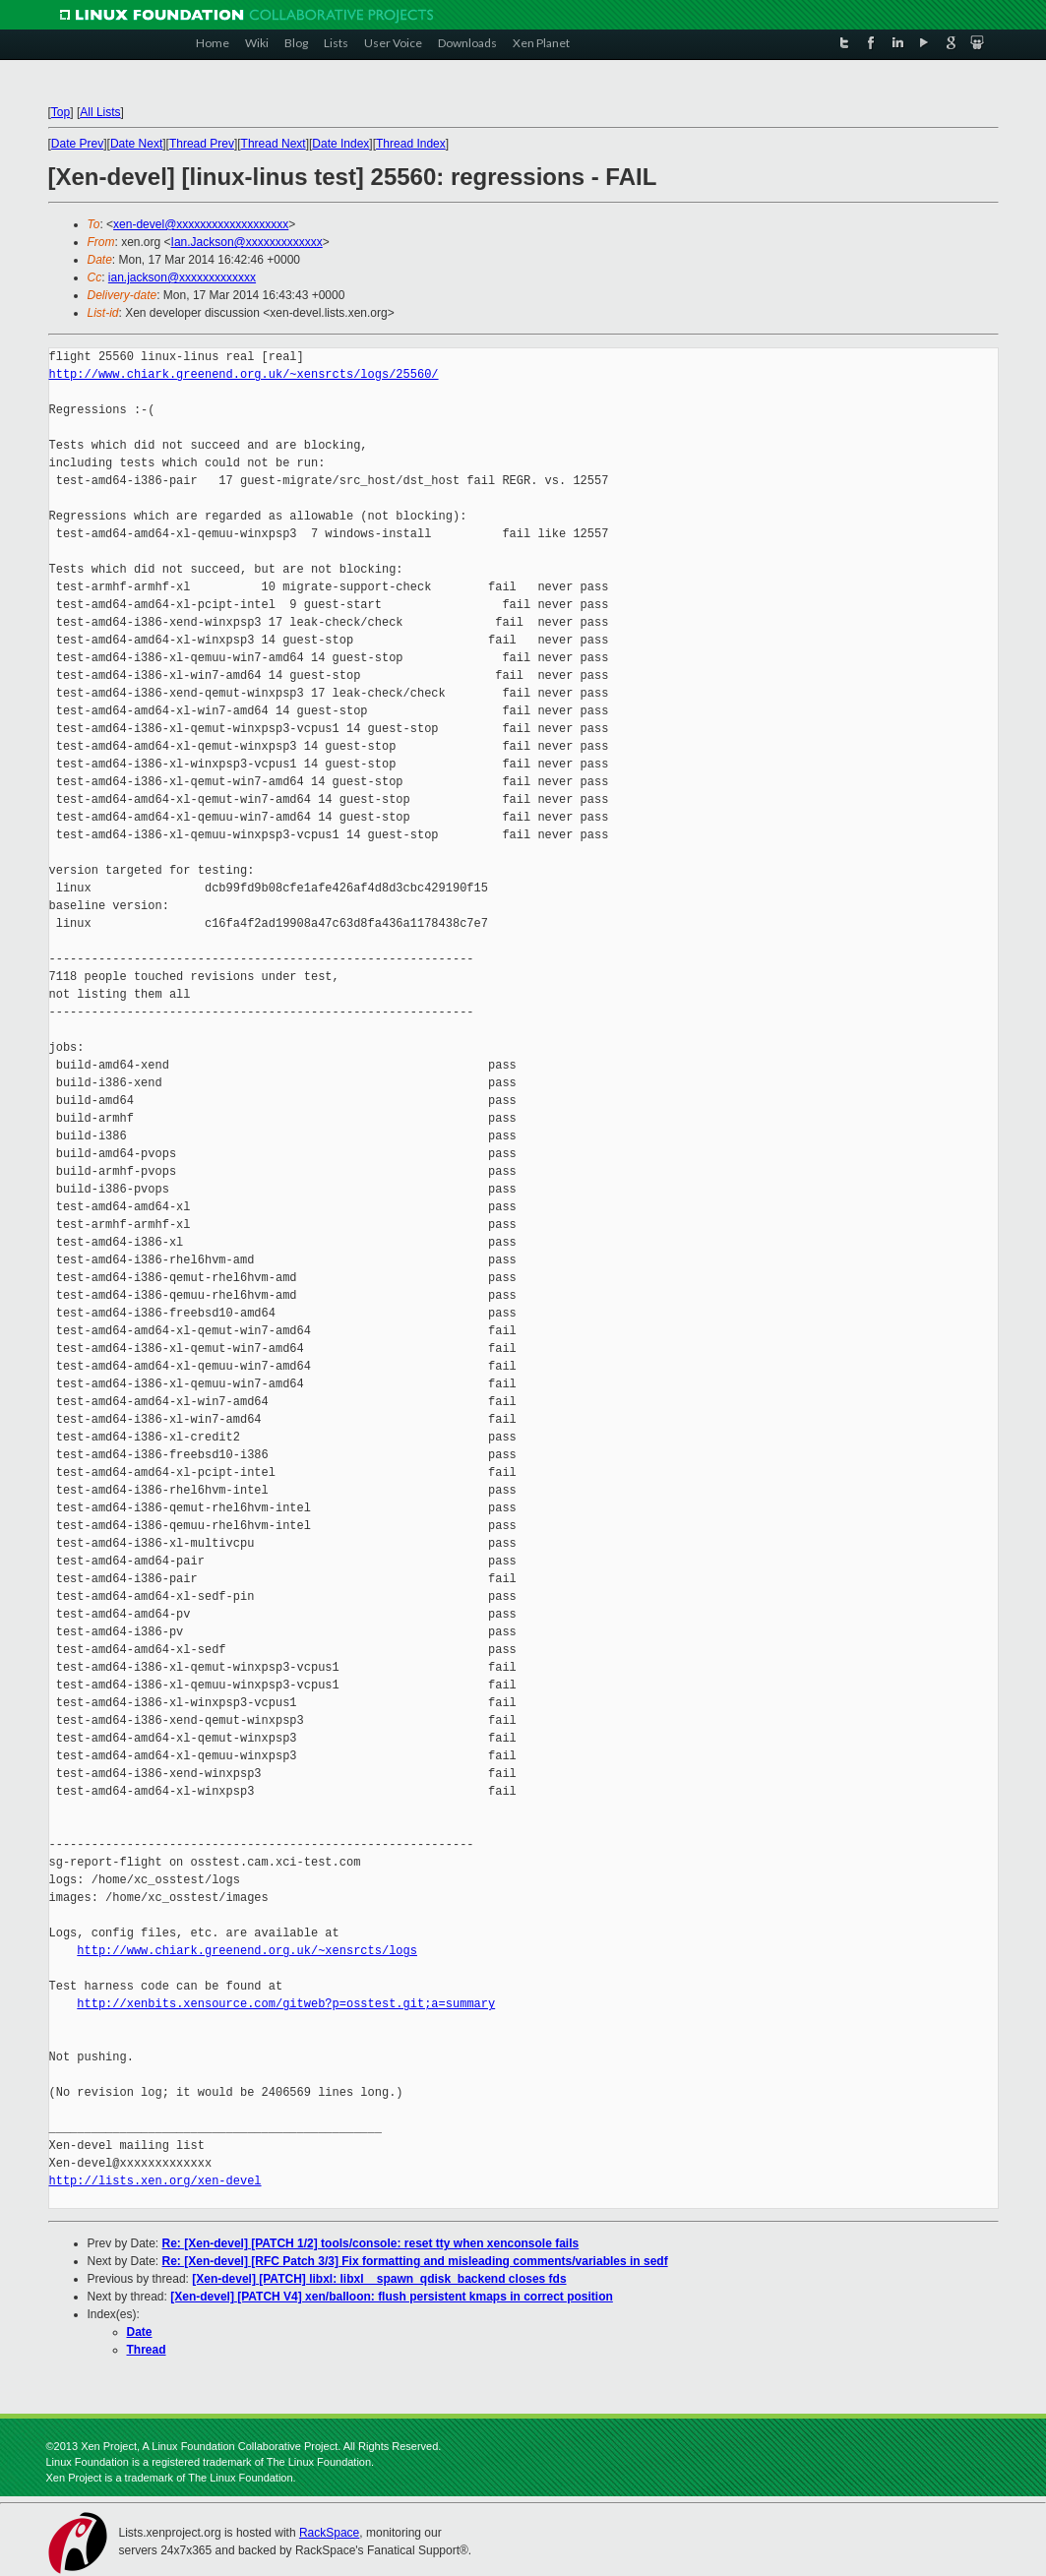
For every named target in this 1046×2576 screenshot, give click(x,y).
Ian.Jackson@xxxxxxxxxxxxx (247, 242)
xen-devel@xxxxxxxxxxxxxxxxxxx (200, 224)
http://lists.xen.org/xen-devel (155, 2181)
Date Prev (77, 144)
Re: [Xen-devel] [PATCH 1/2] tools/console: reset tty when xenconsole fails (371, 2243)
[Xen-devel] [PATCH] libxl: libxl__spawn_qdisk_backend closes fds (379, 2279)
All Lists (100, 112)
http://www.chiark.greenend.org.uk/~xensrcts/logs (247, 1950)
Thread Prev (201, 144)
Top (60, 112)
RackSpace (329, 2533)
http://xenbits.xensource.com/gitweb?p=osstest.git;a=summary (286, 2003)
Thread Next (273, 144)
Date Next (136, 144)
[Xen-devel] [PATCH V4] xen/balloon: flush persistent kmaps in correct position (391, 2296)
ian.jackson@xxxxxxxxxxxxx (182, 277)
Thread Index (411, 144)
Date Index (340, 144)
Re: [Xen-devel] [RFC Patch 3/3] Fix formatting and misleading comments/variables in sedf (415, 2261)
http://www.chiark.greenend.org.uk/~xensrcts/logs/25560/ (244, 374)
